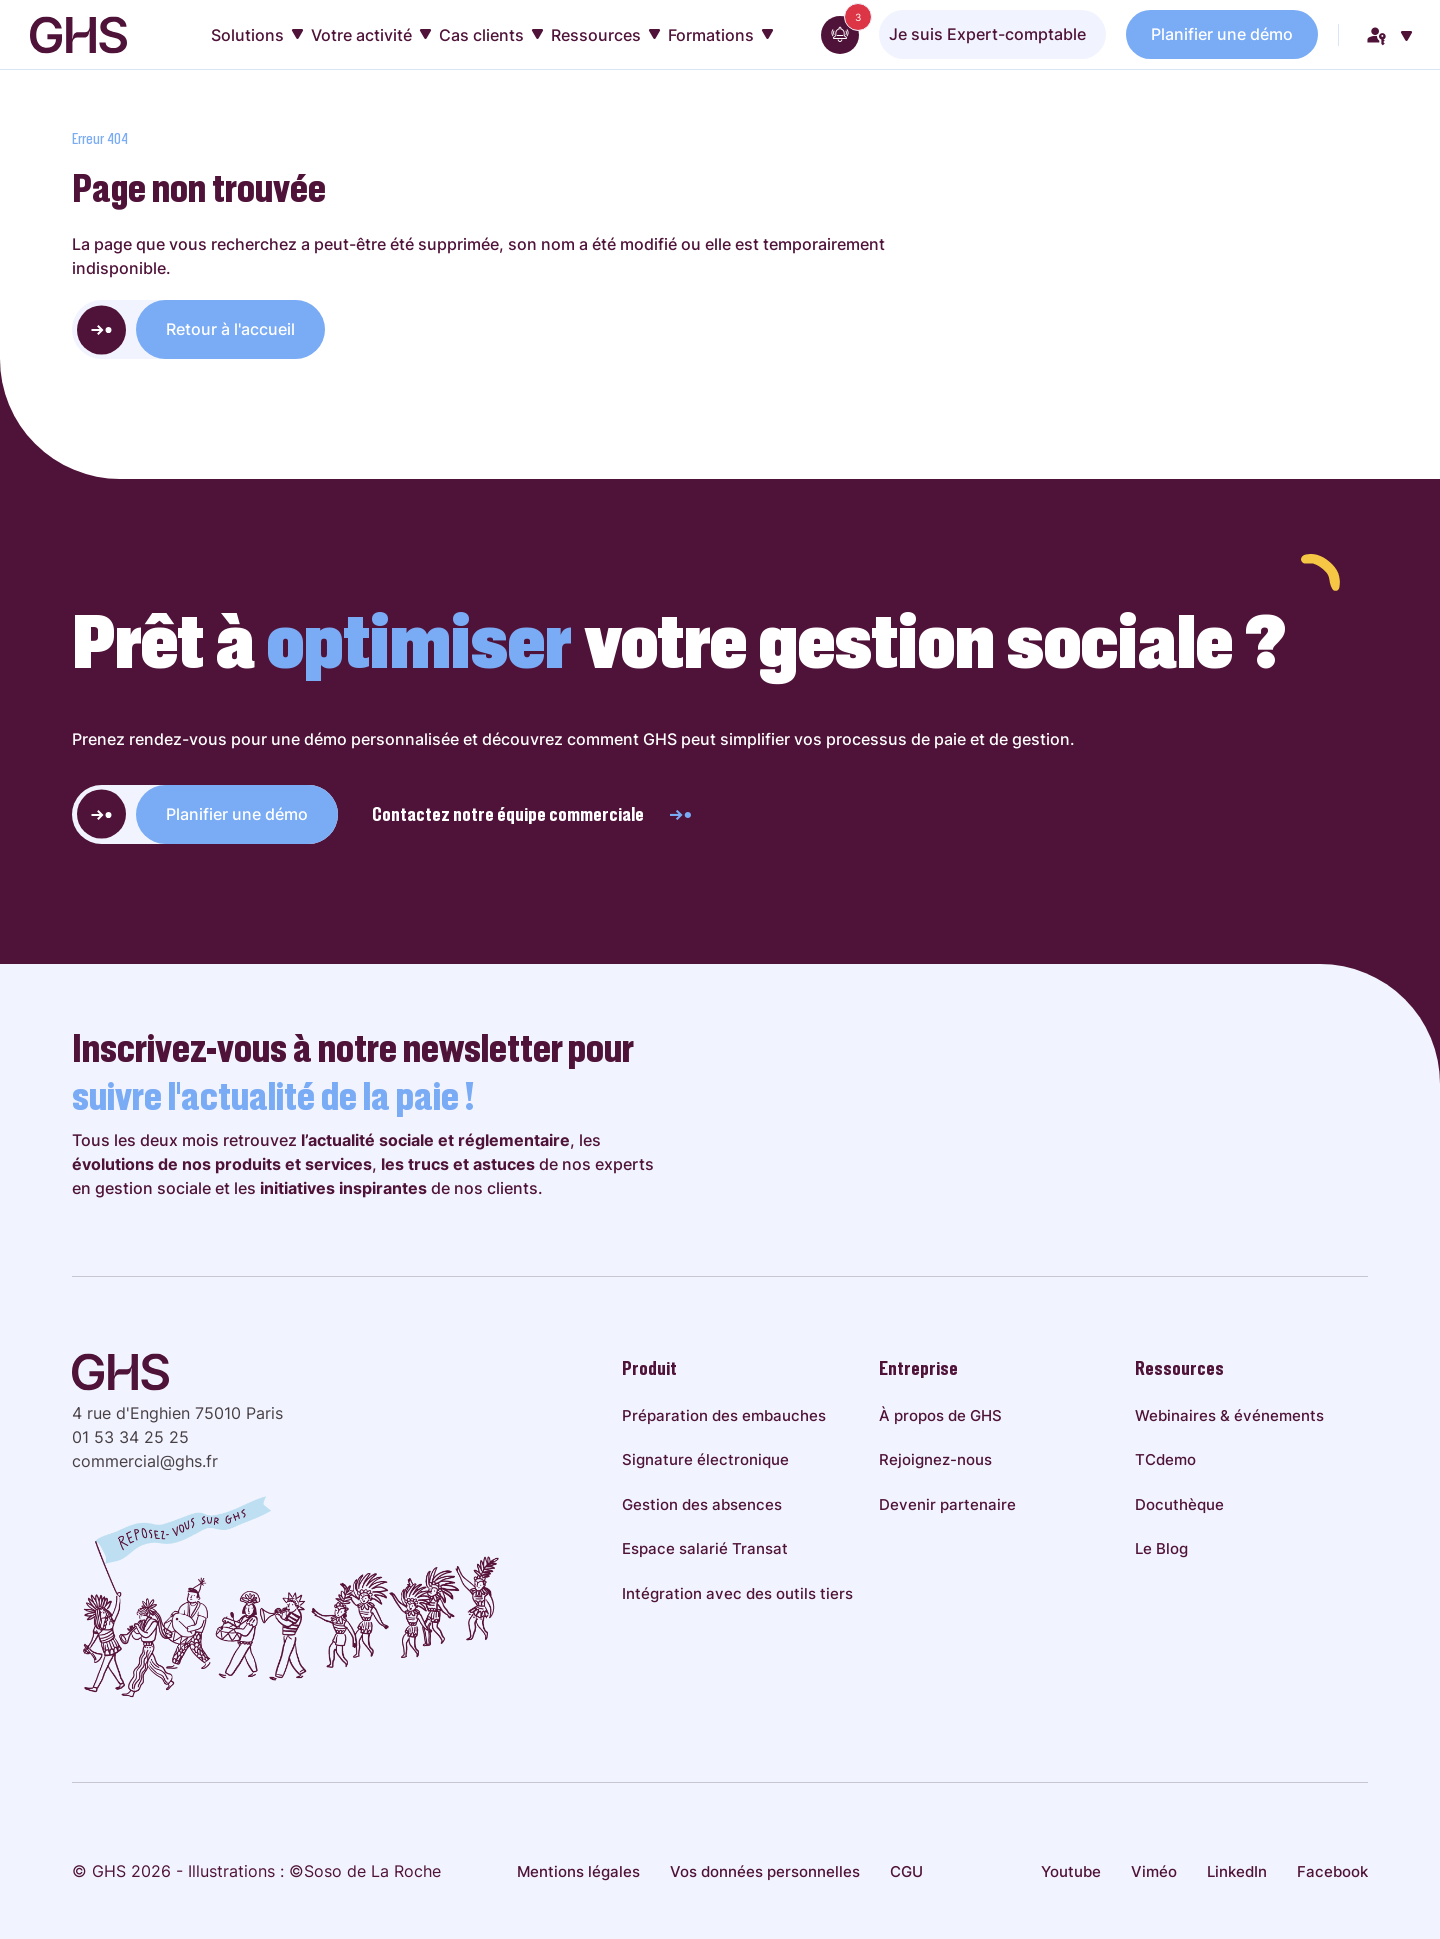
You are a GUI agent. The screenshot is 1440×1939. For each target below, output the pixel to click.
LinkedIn (1237, 1871)
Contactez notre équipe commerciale (533, 814)
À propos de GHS (940, 1415)
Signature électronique (705, 1459)
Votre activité (371, 35)
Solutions (257, 35)
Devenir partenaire (947, 1504)
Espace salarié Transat (705, 1548)
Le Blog (1161, 1548)
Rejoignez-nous (935, 1459)
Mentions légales (578, 1871)
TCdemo (1165, 1459)
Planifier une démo (1222, 34)
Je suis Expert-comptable (987, 34)
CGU (906, 1871)
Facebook (1332, 1871)
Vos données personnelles (765, 1871)
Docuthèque (1179, 1504)
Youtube (1071, 1871)
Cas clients (491, 35)
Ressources (605, 35)
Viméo (1154, 1871)
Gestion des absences (702, 1504)
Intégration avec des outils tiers (737, 1593)
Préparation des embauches (724, 1415)
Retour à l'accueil (230, 329)
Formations (720, 35)
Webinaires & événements (1229, 1415)
